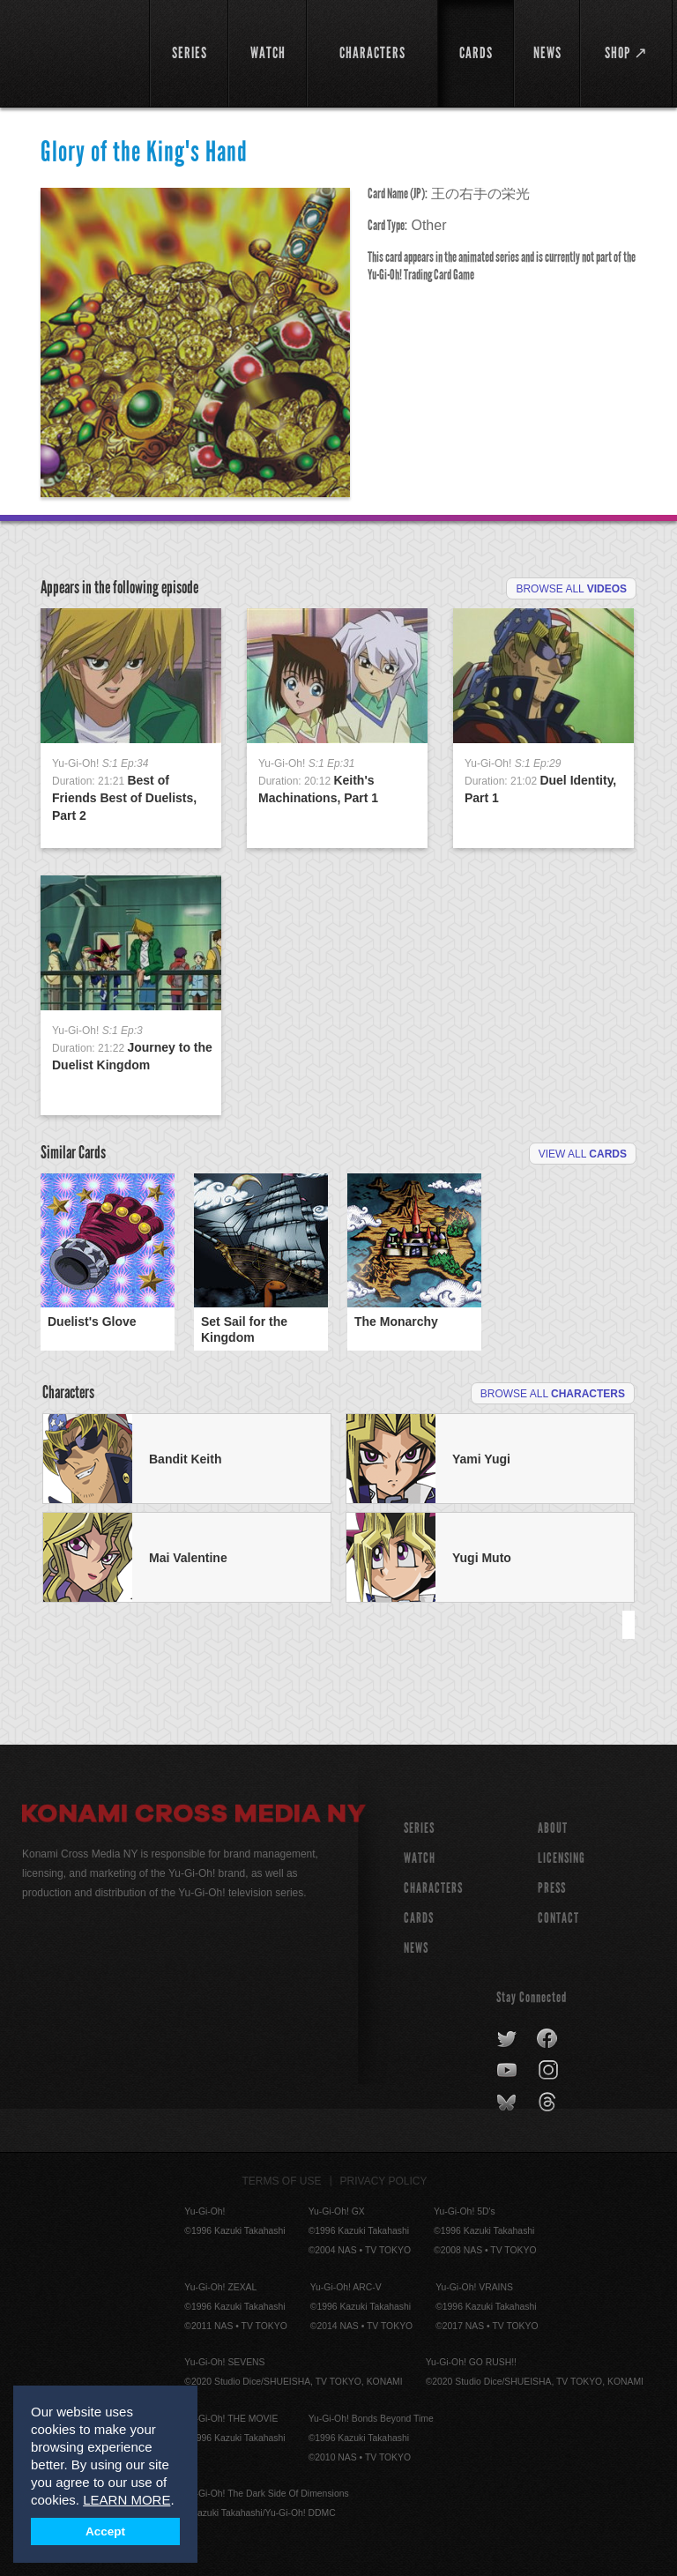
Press (552, 1888)
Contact (558, 1918)
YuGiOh (76, 53)
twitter (507, 2039)
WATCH (419, 1858)
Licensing (561, 1858)
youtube (508, 2070)
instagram (550, 2070)
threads (550, 2102)
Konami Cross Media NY (194, 1816)
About (553, 1828)
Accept (105, 2531)
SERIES (419, 1828)
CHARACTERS (433, 1888)
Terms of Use (282, 2181)
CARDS (419, 1918)
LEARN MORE (126, 2499)
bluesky (508, 2102)
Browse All (571, 589)
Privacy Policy (384, 2181)
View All (583, 1154)
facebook (548, 2039)
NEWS (416, 1947)
